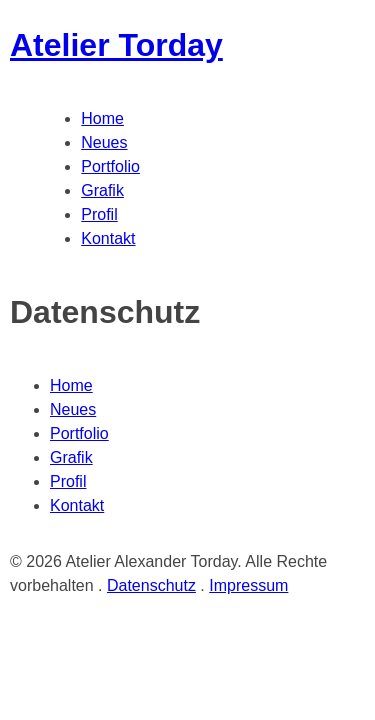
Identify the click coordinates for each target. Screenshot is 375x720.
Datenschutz (151, 585)
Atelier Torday (116, 45)
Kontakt (108, 238)
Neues (104, 142)
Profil (99, 214)
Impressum (248, 585)
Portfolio (110, 166)
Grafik (102, 190)
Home (102, 118)
